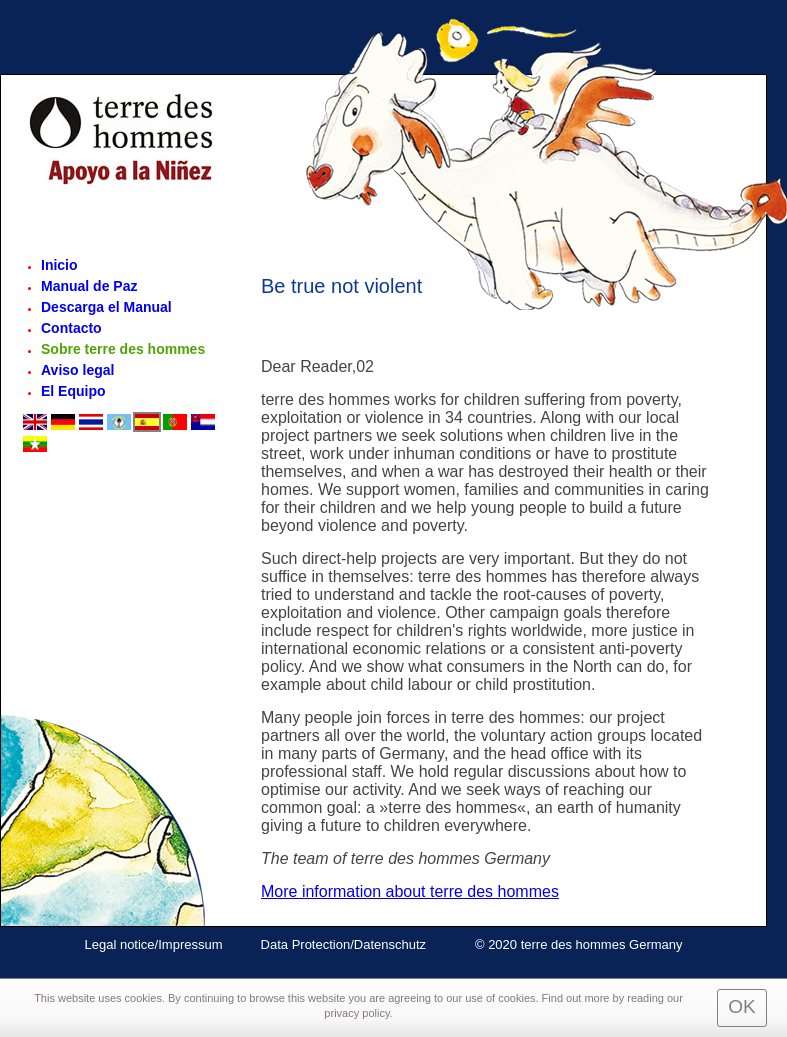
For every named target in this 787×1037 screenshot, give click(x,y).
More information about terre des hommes (410, 891)
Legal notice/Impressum (153, 944)
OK (741, 1006)
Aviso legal (77, 370)
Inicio (59, 265)
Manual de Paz (89, 286)
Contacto (71, 328)
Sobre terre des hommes (123, 349)
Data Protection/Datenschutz (345, 944)
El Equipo (73, 391)
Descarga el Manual (106, 307)
